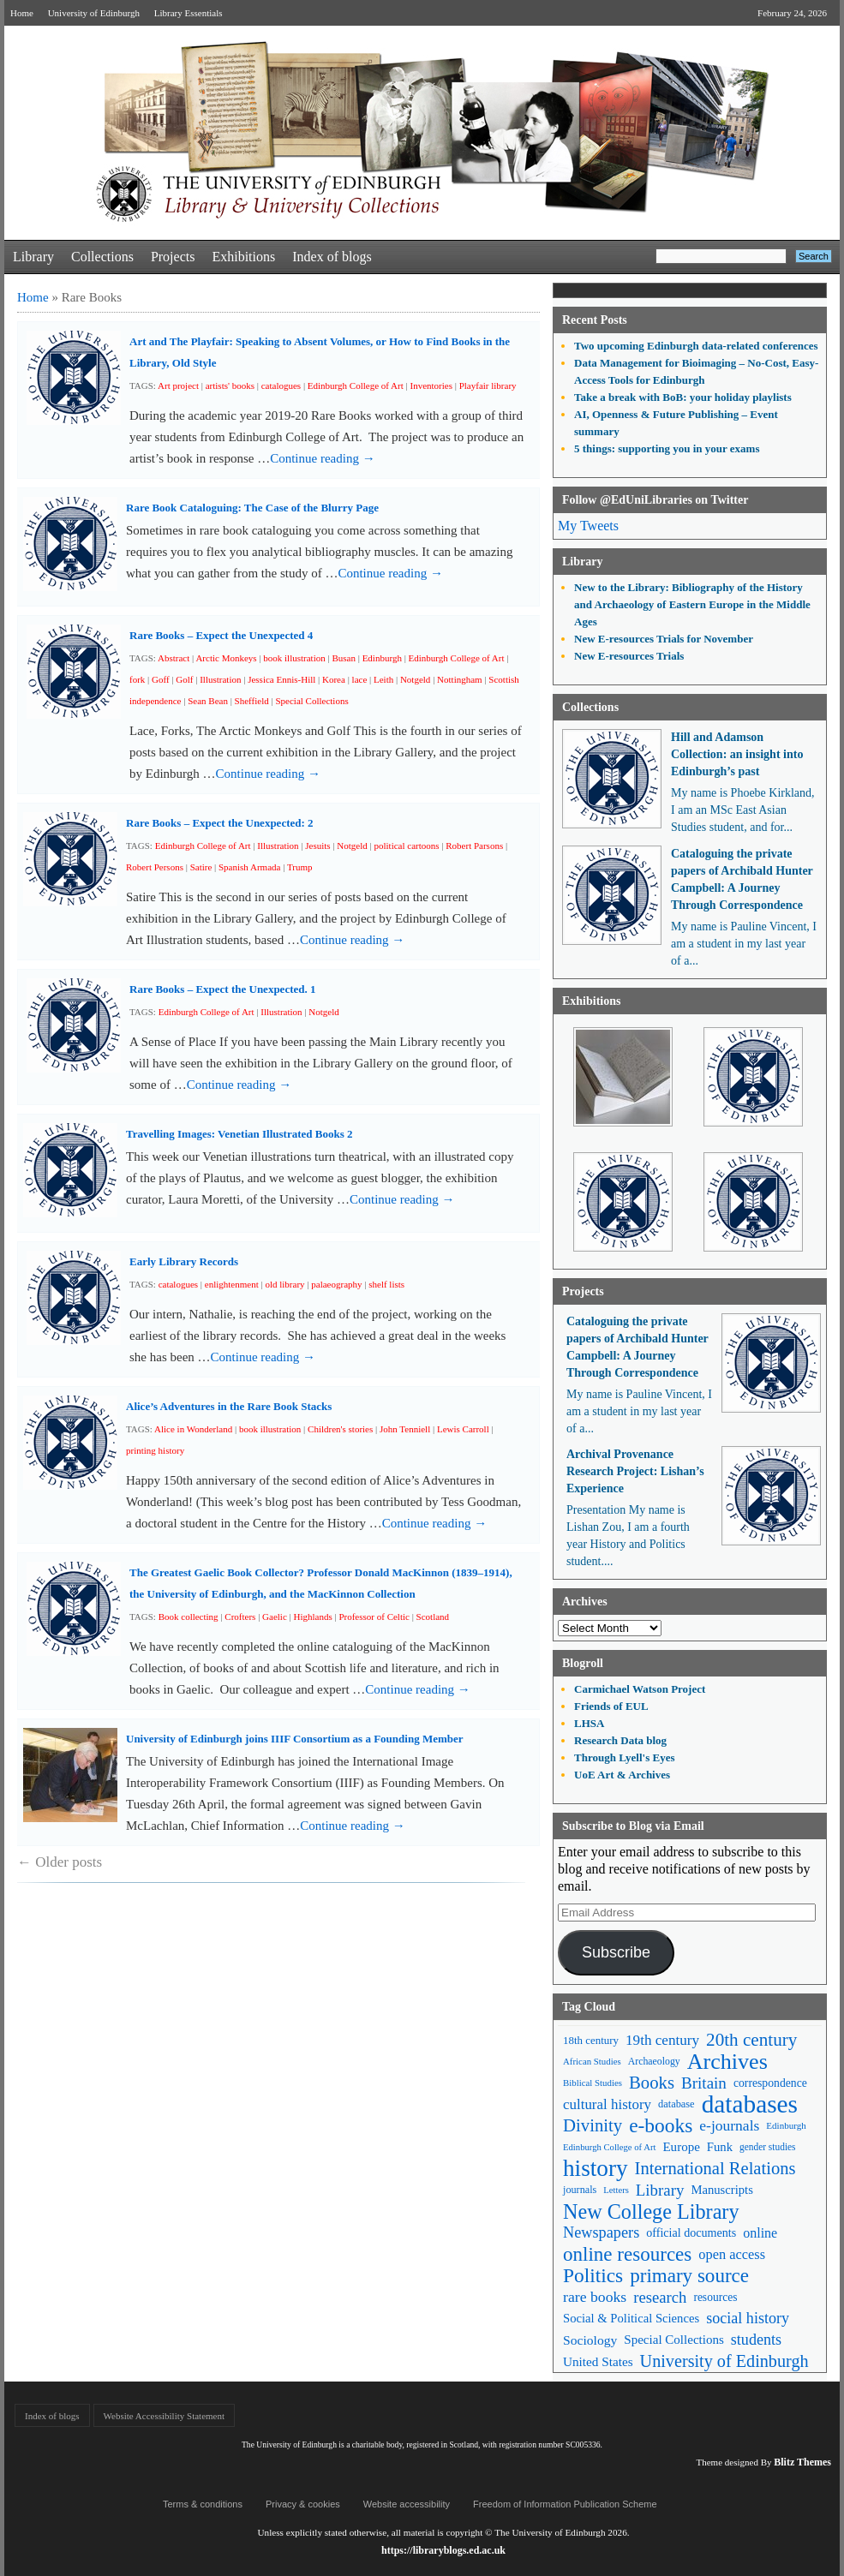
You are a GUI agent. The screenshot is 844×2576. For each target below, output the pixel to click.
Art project (178, 385)
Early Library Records (183, 1261)
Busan (344, 658)
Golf (184, 679)
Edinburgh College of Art (356, 385)
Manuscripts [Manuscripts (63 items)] (721, 2189)
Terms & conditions (202, 2504)
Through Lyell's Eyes (624, 1757)
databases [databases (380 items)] (750, 2104)
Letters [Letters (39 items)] (616, 2190)
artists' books (230, 385)
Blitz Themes (802, 2462)
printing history (155, 1450)
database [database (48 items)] (676, 2104)
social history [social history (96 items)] (747, 2318)
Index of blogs (331, 256)
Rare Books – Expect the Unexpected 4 (221, 635)
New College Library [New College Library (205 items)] (651, 2211)
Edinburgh (382, 658)
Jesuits (317, 845)
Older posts (59, 1862)
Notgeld (415, 679)
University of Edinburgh (94, 13)
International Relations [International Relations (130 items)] (715, 2168)
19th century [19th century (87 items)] (662, 2040)
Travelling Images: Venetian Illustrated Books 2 (239, 1133)
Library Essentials (188, 13)
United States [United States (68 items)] (598, 2361)
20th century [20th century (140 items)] (751, 2039)
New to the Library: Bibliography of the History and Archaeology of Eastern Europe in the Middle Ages (692, 604)
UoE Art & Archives (622, 1774)
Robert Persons (154, 867)
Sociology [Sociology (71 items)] (590, 2340)
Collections (102, 256)
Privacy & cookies (303, 2504)
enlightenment (232, 1284)
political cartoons (406, 845)
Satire (201, 867)
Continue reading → (322, 458)
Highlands (312, 1616)
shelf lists (386, 1284)
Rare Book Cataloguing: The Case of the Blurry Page (252, 507)
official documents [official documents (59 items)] (691, 2232)
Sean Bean (208, 701)
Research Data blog (620, 1740)
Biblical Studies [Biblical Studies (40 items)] (592, 2082)
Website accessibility (406, 2504)
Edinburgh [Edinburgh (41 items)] (785, 2125)
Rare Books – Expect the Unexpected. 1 (222, 989)
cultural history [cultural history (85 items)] (607, 2104)
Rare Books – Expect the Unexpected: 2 (220, 822)
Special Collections (311, 701)
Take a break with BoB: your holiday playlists (683, 397)
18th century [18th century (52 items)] (591, 2040)
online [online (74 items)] (760, 2233)
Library (33, 256)
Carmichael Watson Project (639, 1688)
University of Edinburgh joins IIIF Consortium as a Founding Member (295, 1738)
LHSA (589, 1723)
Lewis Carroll (463, 1429)
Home (21, 13)
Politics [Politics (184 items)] (593, 2275)
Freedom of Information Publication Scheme (565, 2504)
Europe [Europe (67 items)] (680, 2147)
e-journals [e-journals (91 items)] (729, 2125)
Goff (161, 679)
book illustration (294, 658)
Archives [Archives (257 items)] (727, 2061)
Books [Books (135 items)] (651, 2082)
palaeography (336, 1284)
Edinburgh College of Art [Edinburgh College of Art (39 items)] (609, 2147)
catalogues (281, 385)
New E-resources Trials (629, 655)
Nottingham (459, 679)
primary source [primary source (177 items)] (689, 2275)
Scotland (433, 1616)
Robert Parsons (474, 845)
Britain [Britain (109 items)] (704, 2083)
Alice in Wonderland (193, 1429)
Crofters (239, 1616)
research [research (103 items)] (659, 2297)
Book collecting (188, 1616)
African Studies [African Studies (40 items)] (592, 2061)
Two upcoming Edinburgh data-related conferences (696, 345)
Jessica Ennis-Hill (281, 679)
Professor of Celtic (373, 1616)
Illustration (220, 679)
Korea (333, 679)
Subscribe (616, 1952)
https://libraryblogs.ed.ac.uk (443, 2550)
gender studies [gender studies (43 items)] (767, 2147)
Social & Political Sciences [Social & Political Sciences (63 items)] (631, 2318)
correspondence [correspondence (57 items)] (770, 2083)
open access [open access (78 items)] (731, 2254)
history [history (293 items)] (595, 2168)
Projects (173, 256)
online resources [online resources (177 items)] (627, 2254)
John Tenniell (405, 1429)
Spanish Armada (249, 867)
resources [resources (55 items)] (715, 2297)
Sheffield (252, 701)
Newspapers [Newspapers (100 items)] (601, 2232)
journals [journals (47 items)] (579, 2190)
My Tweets (588, 525)
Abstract (173, 658)
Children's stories (340, 1429)
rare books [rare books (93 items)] (594, 2296)
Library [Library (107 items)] (660, 2190)
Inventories (431, 385)
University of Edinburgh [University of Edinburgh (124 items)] (724, 2361)
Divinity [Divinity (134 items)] (592, 2125)
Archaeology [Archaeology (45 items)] (654, 2061)
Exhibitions (243, 256)
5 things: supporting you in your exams (666, 448)
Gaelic (274, 1616)
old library (284, 1284)
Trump (300, 867)
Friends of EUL (611, 1706)
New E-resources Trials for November (663, 638)
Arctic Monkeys (225, 658)
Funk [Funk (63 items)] (720, 2147)
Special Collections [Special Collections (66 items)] (673, 2339)
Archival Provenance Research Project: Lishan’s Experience (635, 1471)
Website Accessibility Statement (164, 2416)
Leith (383, 679)
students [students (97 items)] (756, 2339)
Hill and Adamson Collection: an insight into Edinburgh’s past (737, 754)
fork (137, 679)
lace (360, 679)
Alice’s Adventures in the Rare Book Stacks (229, 1406)
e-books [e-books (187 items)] (660, 2126)
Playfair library (488, 385)
